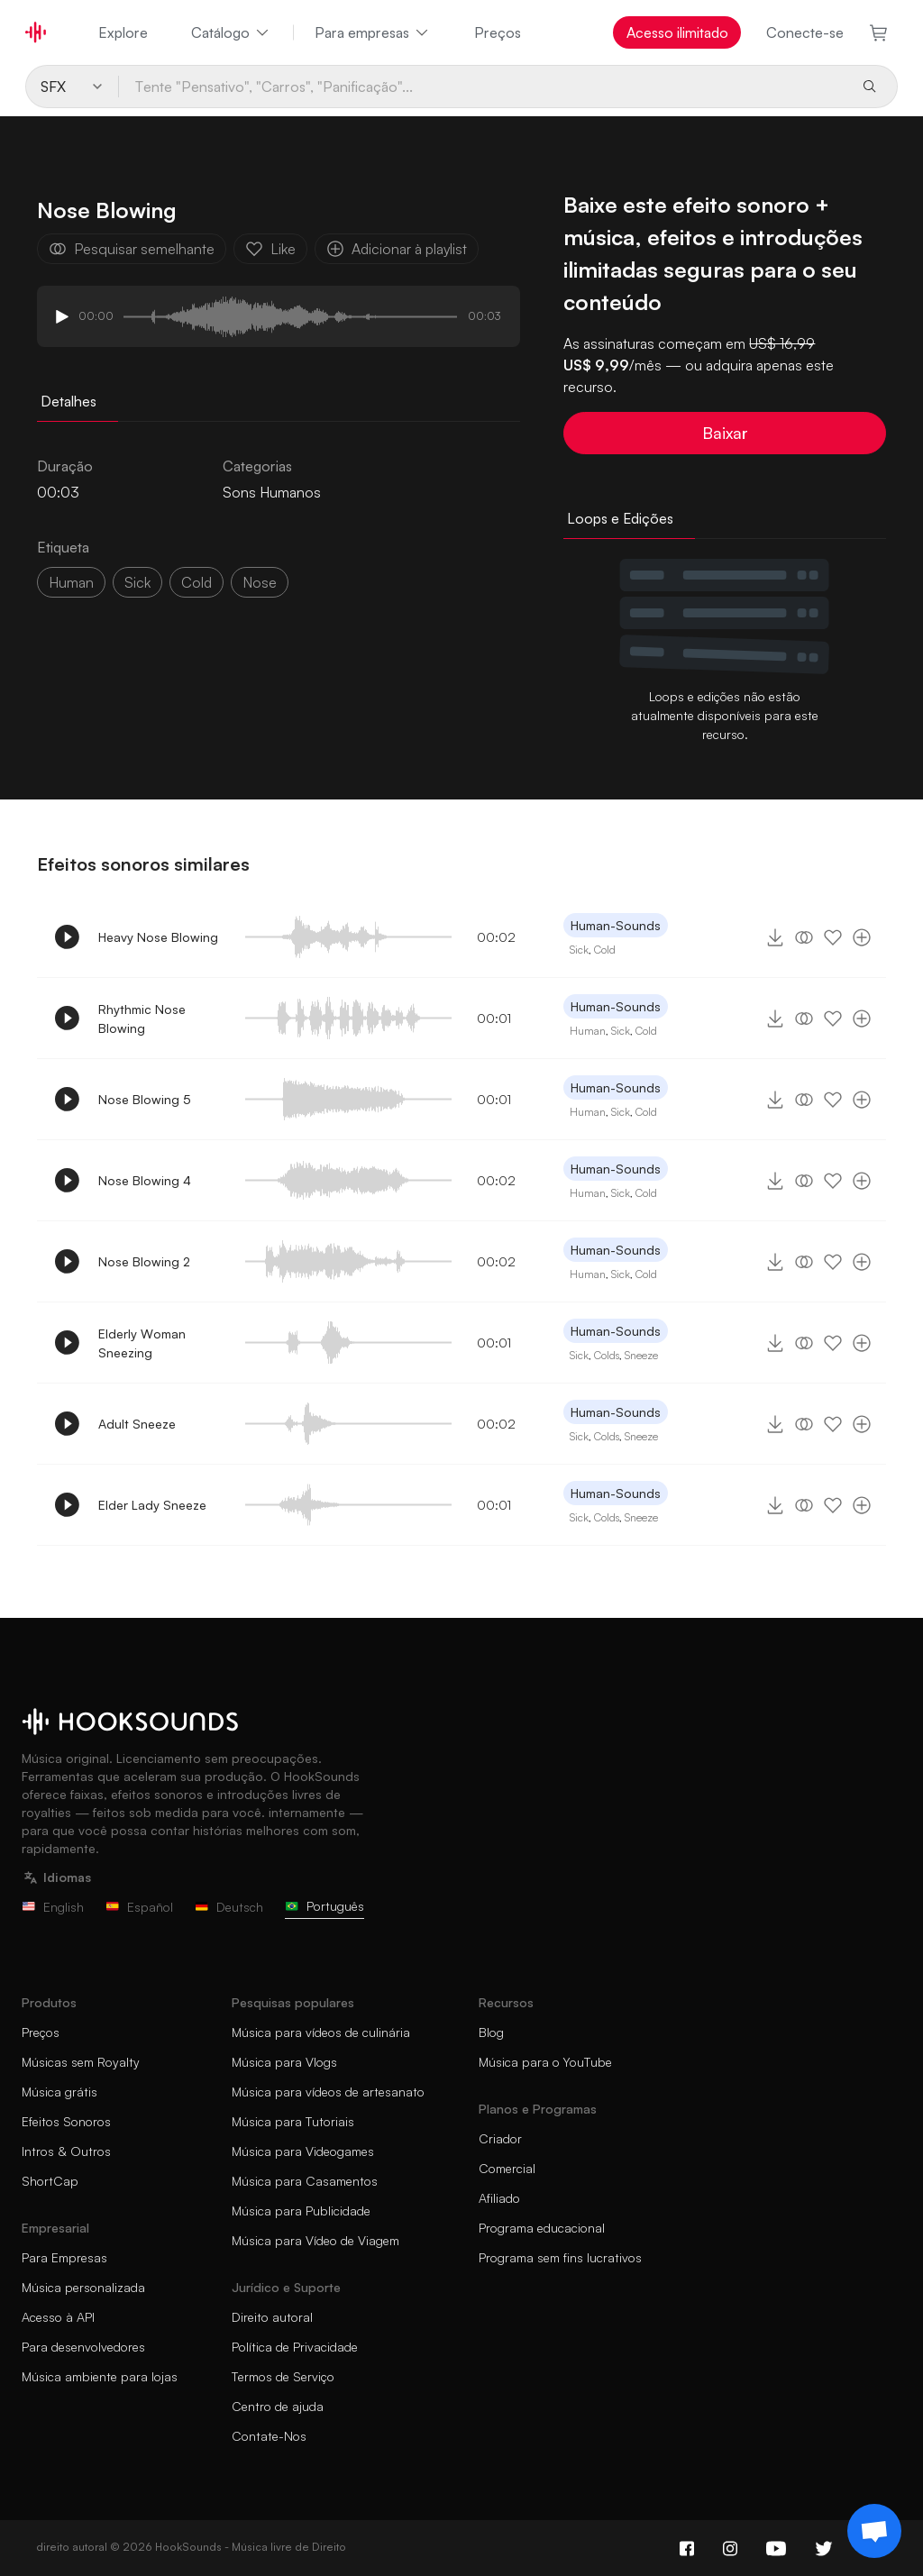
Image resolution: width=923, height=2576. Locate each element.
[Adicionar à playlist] (862, 937)
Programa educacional (542, 2227)
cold (196, 582)
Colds (606, 1355)
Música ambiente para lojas (100, 2376)
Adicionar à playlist (396, 249)
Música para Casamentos (305, 2180)
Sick (579, 949)
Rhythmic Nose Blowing (142, 1018)
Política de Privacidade (295, 2346)
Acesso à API (58, 2317)
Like (270, 249)
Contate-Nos (269, 2436)
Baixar (725, 433)
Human (71, 582)
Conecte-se (805, 32)
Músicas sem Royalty (81, 2061)
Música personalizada (83, 2287)
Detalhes (68, 401)
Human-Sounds (616, 925)
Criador (500, 2138)
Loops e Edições (620, 518)
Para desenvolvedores (83, 2346)
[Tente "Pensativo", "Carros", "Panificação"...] (482, 86)
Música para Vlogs (284, 2061)
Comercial (507, 2168)
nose (259, 582)
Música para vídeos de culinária (321, 2032)
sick (137, 582)
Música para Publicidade (301, 2210)
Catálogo (231, 32)
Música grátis (59, 2091)
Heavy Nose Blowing (158, 937)
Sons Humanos (272, 492)
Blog (491, 2032)
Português (324, 1906)
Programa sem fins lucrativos (560, 2257)
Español (139, 1906)
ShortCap (50, 2180)
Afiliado (499, 2198)
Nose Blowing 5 (144, 1099)
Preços (497, 32)
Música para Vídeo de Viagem (315, 2240)
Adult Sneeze (137, 1423)
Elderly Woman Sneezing (142, 1343)
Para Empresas (64, 2257)
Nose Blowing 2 (144, 1261)
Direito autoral (272, 2317)
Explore (123, 32)
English (53, 1906)
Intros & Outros (66, 2151)
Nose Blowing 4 (144, 1180)
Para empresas (373, 32)
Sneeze (641, 1355)
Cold (605, 949)
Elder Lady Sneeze (152, 1504)
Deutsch (229, 1906)
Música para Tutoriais (293, 2121)
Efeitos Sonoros (66, 2121)
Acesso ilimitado (677, 32)
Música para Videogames (303, 2151)
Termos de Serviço (283, 2376)
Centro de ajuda (278, 2406)
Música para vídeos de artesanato (328, 2091)
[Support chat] (874, 2531)
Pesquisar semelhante (132, 249)
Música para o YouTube (545, 2061)
